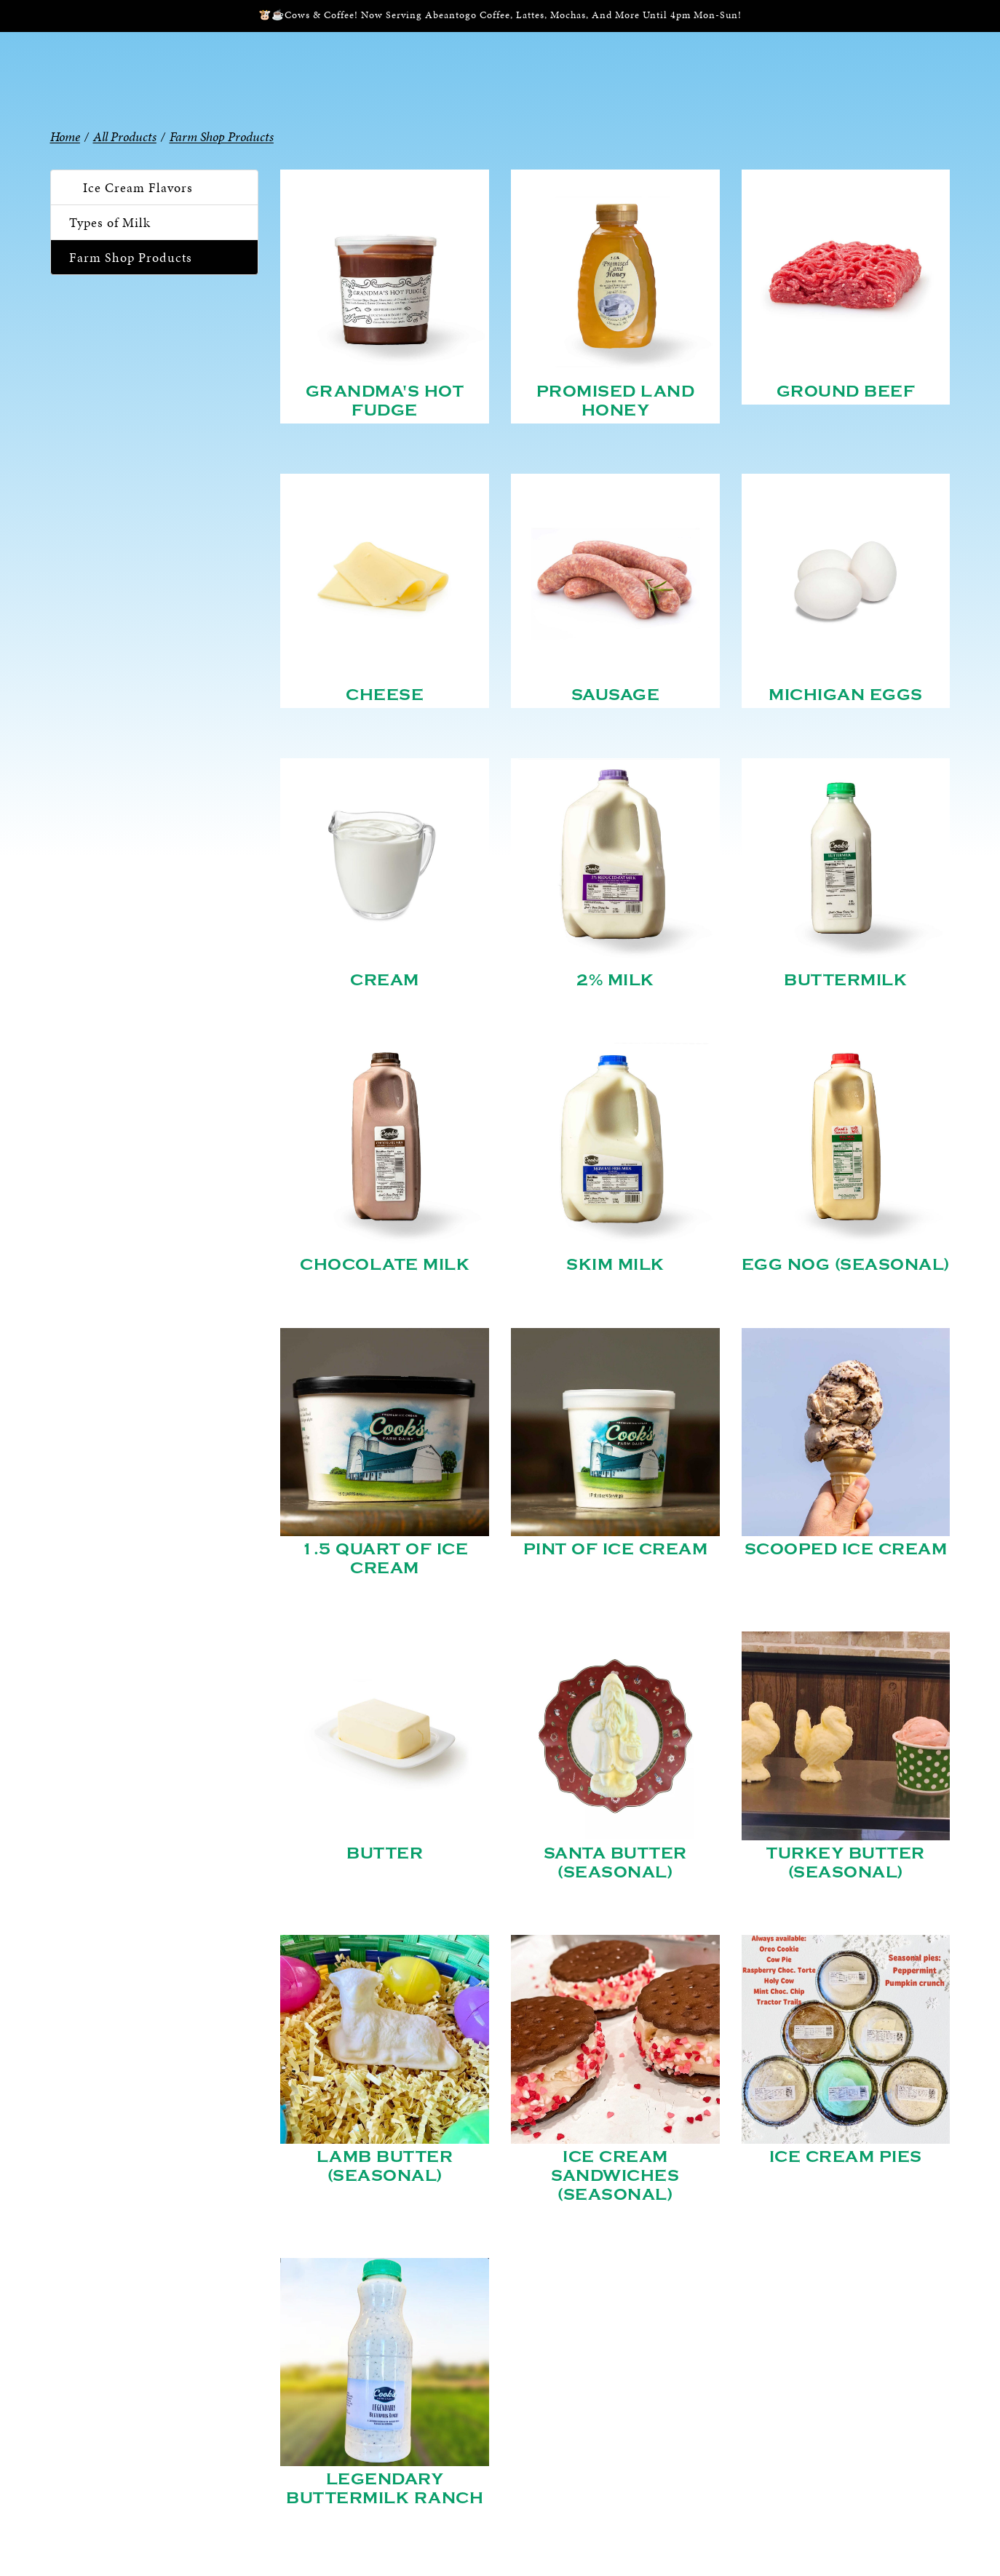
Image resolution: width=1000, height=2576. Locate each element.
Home (65, 136)
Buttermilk (845, 980)
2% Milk (615, 980)
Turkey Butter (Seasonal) (845, 1863)
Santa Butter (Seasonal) (615, 1863)
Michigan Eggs (846, 694)
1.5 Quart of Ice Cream (384, 1559)
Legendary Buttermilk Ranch (384, 2489)
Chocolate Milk (384, 1264)
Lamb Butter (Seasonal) (385, 2166)
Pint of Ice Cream (615, 1549)
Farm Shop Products (130, 257)
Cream (384, 980)
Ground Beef (846, 391)
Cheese (385, 694)
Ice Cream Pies (845, 2156)
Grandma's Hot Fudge (385, 401)
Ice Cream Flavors (138, 187)
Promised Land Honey (615, 401)
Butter (384, 1853)
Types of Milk (110, 222)
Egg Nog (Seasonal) (846, 1264)
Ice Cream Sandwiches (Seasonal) (615, 2175)
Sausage (615, 694)
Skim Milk (615, 1264)
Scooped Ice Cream (846, 1549)
